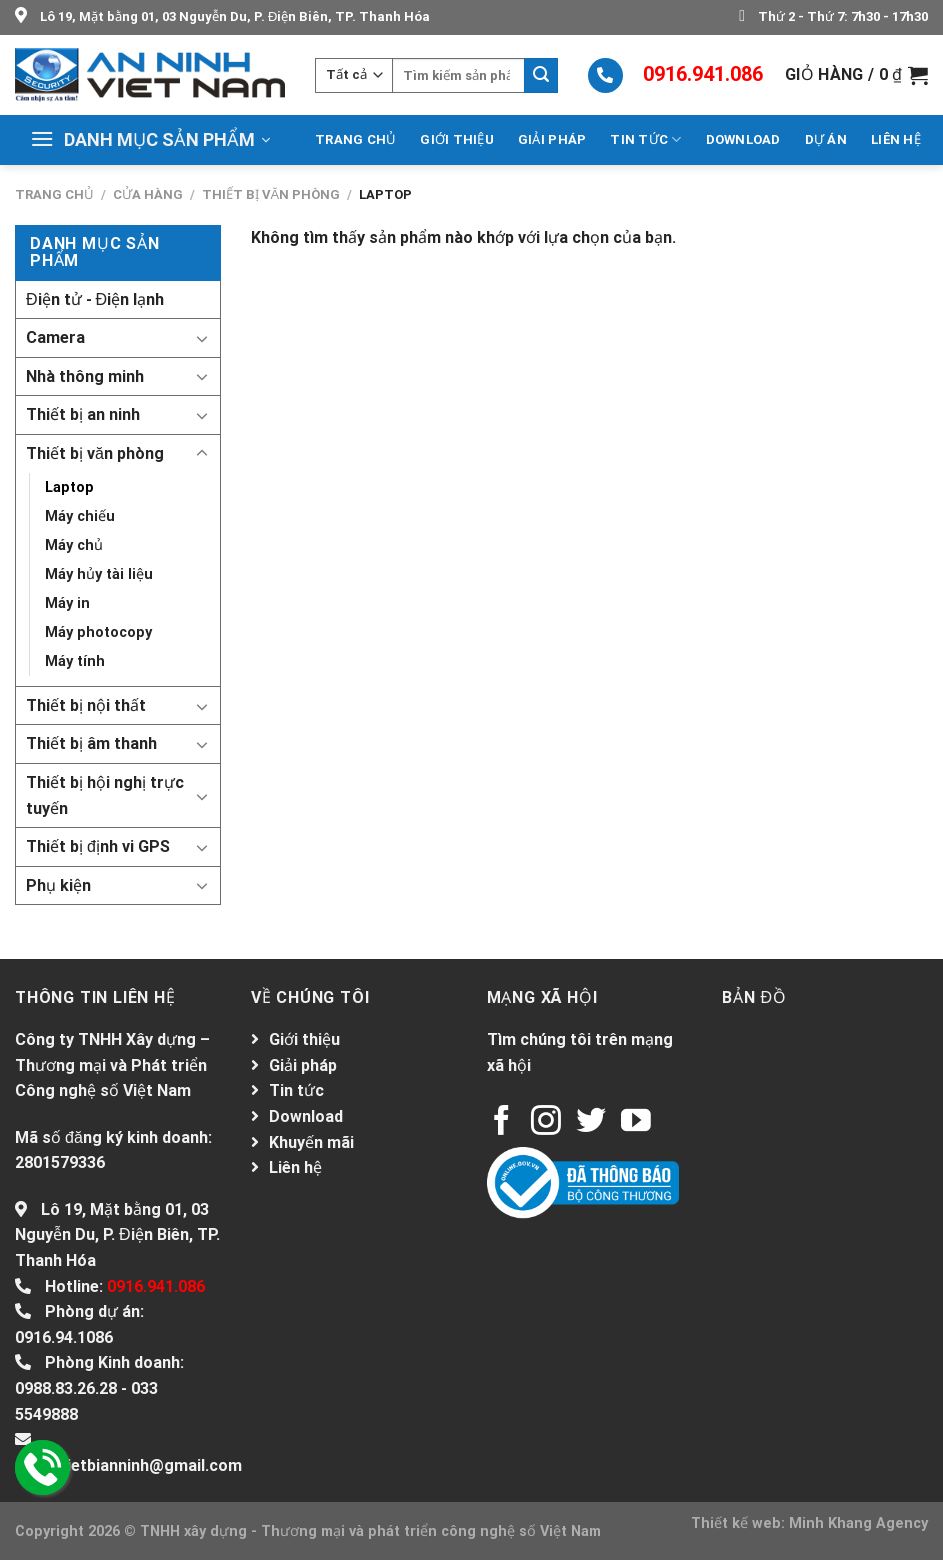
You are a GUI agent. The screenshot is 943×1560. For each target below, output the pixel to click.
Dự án (826, 139)
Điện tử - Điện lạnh (95, 299)
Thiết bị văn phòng (271, 194)
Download (743, 139)
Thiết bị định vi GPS (98, 846)
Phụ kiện (58, 885)
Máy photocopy (98, 632)
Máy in (67, 603)
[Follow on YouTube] (636, 1122)
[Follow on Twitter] (591, 1122)
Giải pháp (552, 139)
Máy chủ (74, 545)
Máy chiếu (80, 516)
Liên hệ (896, 139)
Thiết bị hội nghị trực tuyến (105, 795)
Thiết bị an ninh (83, 414)
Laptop (69, 487)
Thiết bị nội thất (86, 705)
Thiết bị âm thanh (91, 743)
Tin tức (645, 139)
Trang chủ (355, 139)
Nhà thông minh (85, 376)
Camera (55, 337)
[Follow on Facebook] (502, 1122)
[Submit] (541, 75)
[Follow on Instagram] (546, 1122)
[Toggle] (202, 338)
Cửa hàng (148, 194)
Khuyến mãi (311, 1142)
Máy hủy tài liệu (99, 574)
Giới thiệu (457, 139)
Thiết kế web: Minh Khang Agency (809, 1523)
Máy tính (75, 661)
